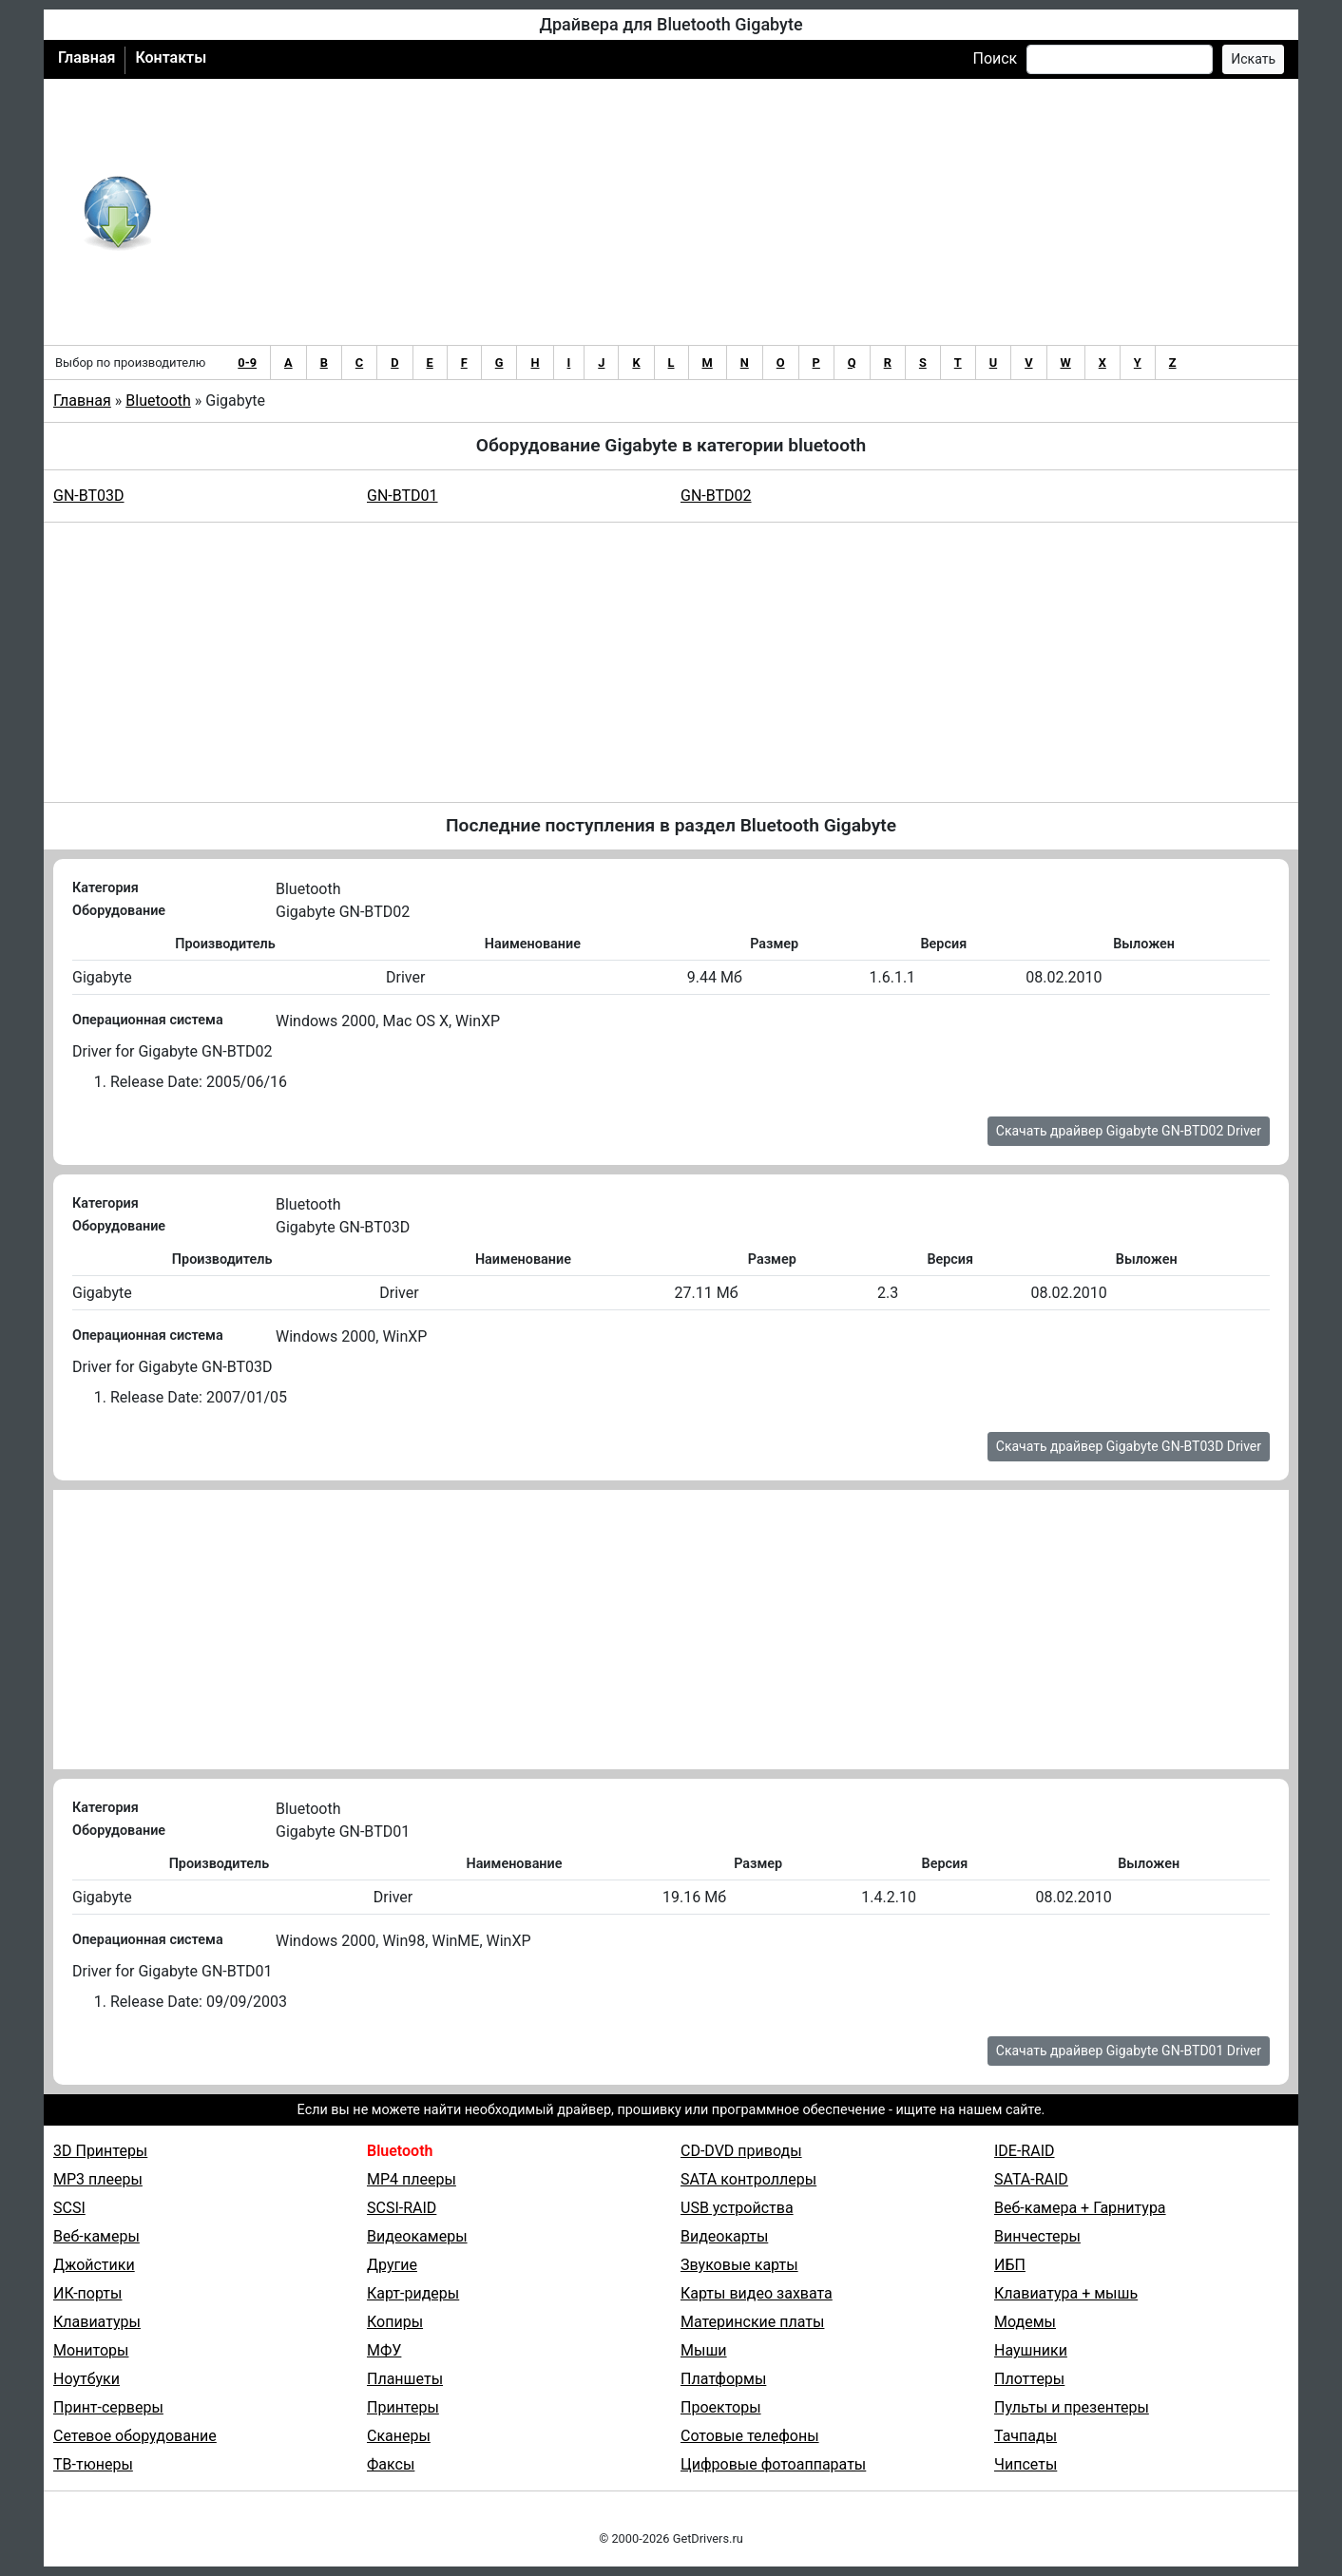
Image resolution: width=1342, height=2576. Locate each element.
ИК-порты (87, 2293)
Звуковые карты (739, 2265)
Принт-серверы (108, 2407)
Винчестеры (1037, 2236)
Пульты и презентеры (1071, 2407)
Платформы (723, 2379)
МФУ (384, 2350)
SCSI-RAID (401, 2208)
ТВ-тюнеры (93, 2464)
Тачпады (1025, 2436)
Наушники (1030, 2350)
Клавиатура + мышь (1066, 2293)
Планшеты (405, 2379)
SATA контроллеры (748, 2179)
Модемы (1025, 2322)
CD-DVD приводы (741, 2151)
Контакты (170, 57)
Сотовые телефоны (750, 2436)
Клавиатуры (97, 2322)
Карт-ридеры (413, 2293)
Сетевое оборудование (135, 2436)
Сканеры (399, 2436)
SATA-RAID (1031, 2179)
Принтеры (403, 2407)
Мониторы (90, 2350)
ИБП (1010, 2265)
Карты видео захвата (757, 2293)
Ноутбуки (86, 2379)
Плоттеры (1029, 2379)
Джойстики (94, 2265)
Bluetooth (158, 400)
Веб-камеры (96, 2236)
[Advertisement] (733, 212)
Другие (392, 2265)
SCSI (69, 2208)
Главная (86, 57)
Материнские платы (752, 2322)
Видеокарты (724, 2236)
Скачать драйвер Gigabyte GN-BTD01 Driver (1128, 2050)
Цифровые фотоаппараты (773, 2464)
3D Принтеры (100, 2151)
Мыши (704, 2350)
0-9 (247, 362)
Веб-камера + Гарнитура (1080, 2208)
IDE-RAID (1024, 2151)
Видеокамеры (417, 2236)
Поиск (994, 58)
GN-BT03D (89, 496)
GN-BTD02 (716, 496)
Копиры (395, 2322)
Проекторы (721, 2407)
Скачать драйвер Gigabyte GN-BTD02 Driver (1128, 1130)
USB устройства (737, 2208)
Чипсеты (1025, 2464)
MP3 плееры (98, 2179)
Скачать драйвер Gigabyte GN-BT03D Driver (1128, 1446)
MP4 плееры (411, 2179)
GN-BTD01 (402, 496)
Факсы (390, 2464)
